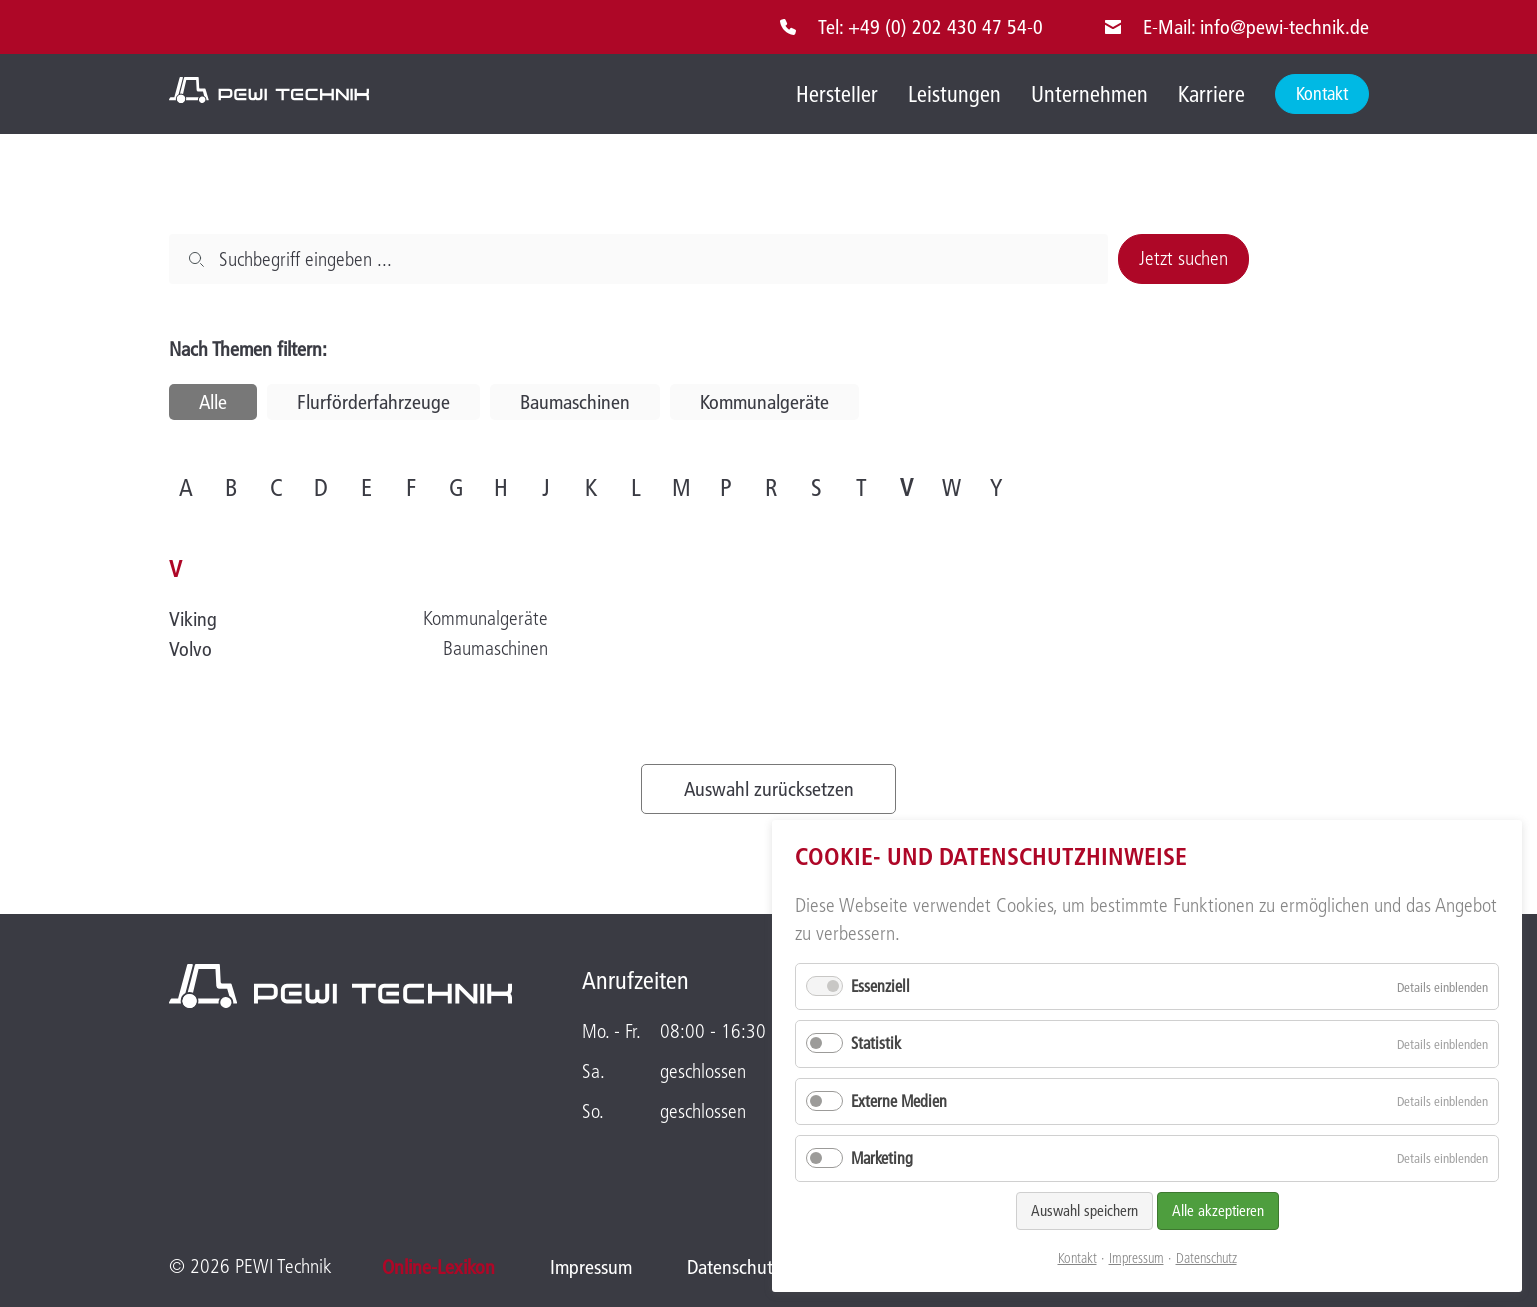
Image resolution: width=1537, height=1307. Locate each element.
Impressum (1136, 1258)
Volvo (190, 649)
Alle (213, 402)
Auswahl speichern (1084, 1210)
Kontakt (1077, 1258)
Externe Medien (899, 1101)
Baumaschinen (575, 402)
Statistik (876, 1043)
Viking (193, 619)
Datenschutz (1206, 1258)
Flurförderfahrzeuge (373, 402)
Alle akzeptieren (1218, 1210)
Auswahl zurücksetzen (769, 789)
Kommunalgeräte (764, 402)
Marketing (882, 1158)
